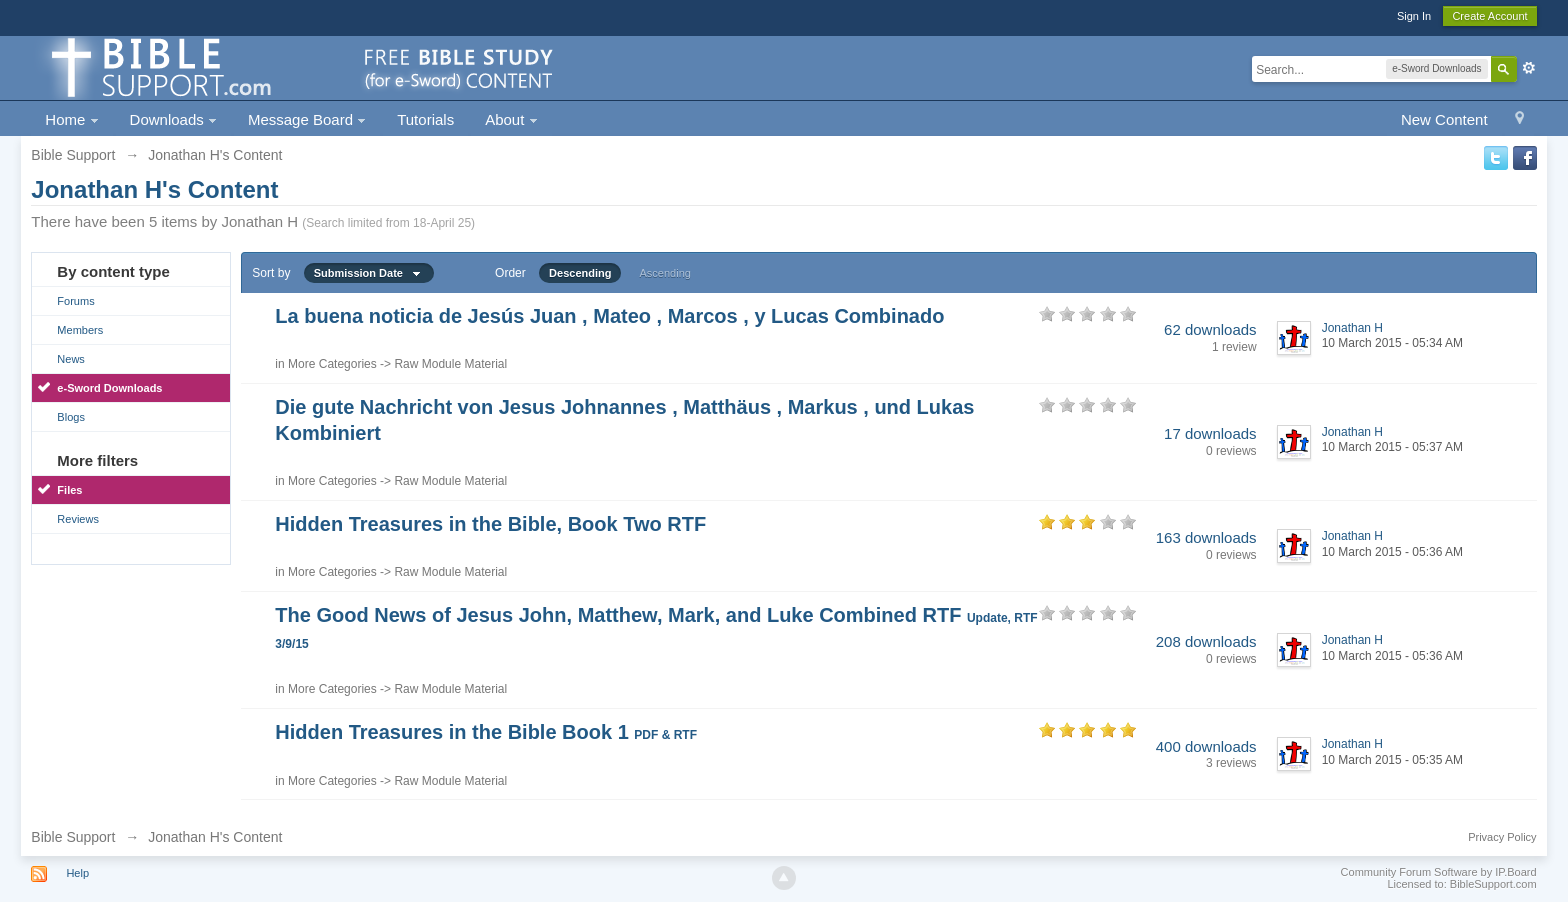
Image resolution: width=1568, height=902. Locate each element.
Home (71, 119)
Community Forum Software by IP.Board (1439, 872)
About (511, 119)
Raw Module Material (450, 364)
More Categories (332, 364)
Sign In (1414, 16)
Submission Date (369, 273)
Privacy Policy (1502, 837)
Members (80, 330)
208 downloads (1206, 641)
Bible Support (73, 837)
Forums (75, 301)
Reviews (78, 519)
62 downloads (1210, 329)
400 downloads (1206, 746)
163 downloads (1206, 537)
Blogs (71, 417)
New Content (1444, 119)
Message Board (307, 119)
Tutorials (425, 119)
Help (77, 873)
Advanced (1529, 68)
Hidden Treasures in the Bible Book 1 (486, 732)
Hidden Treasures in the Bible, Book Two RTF (490, 524)
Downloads (173, 119)
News (71, 359)
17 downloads (1210, 433)
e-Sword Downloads (109, 388)
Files (69, 490)
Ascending (665, 273)
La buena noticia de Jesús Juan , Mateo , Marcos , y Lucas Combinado (609, 316)
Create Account (1489, 16)
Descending (580, 273)
